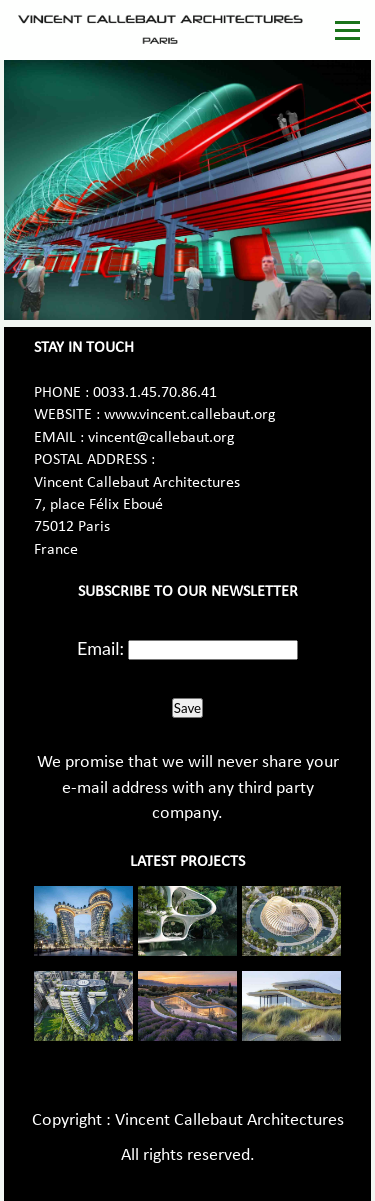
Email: (100, 648)
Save (187, 708)
